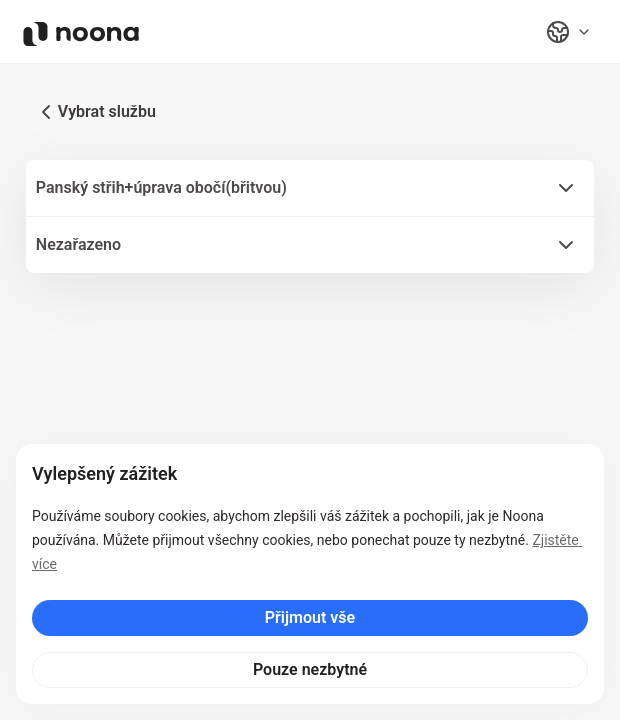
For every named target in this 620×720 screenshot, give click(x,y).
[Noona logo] (81, 34)
